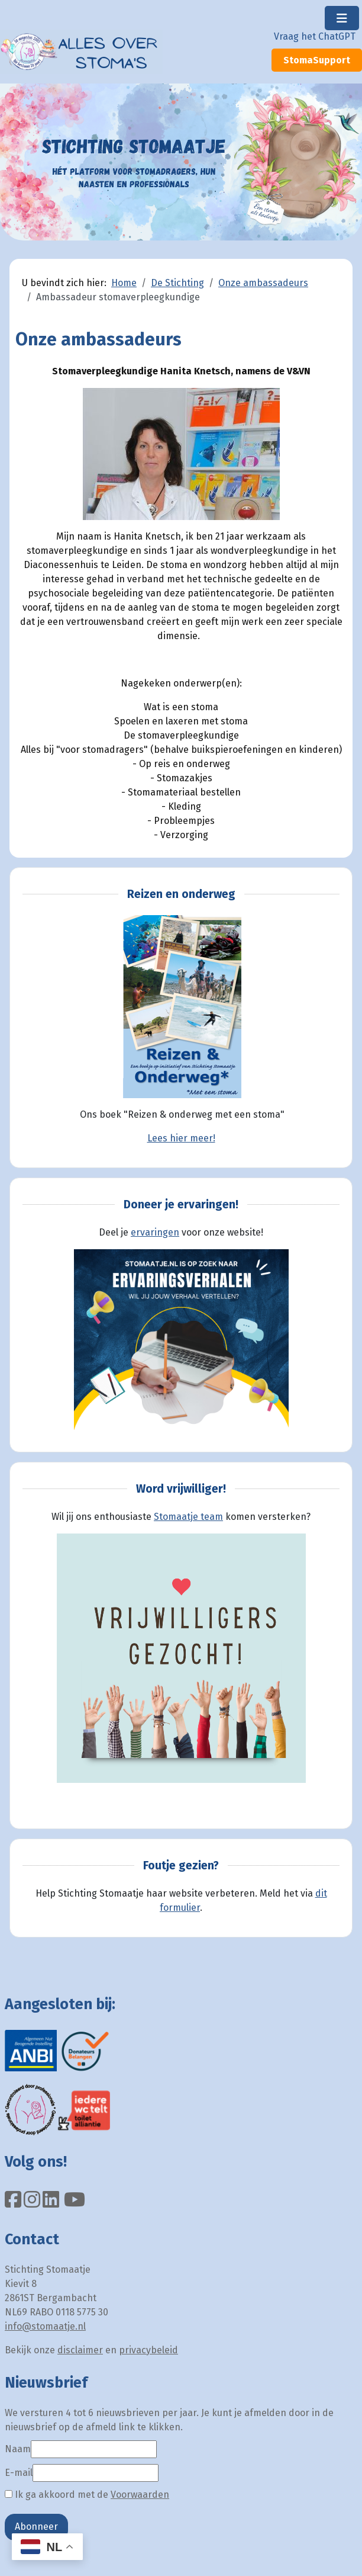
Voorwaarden (140, 2494)
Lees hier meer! (181, 1138)
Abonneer (36, 2526)
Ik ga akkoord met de (87, 2494)
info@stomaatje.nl (45, 2326)
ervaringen (155, 1232)
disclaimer (80, 2350)
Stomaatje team (188, 1516)
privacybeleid (148, 2350)
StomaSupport (316, 60)
